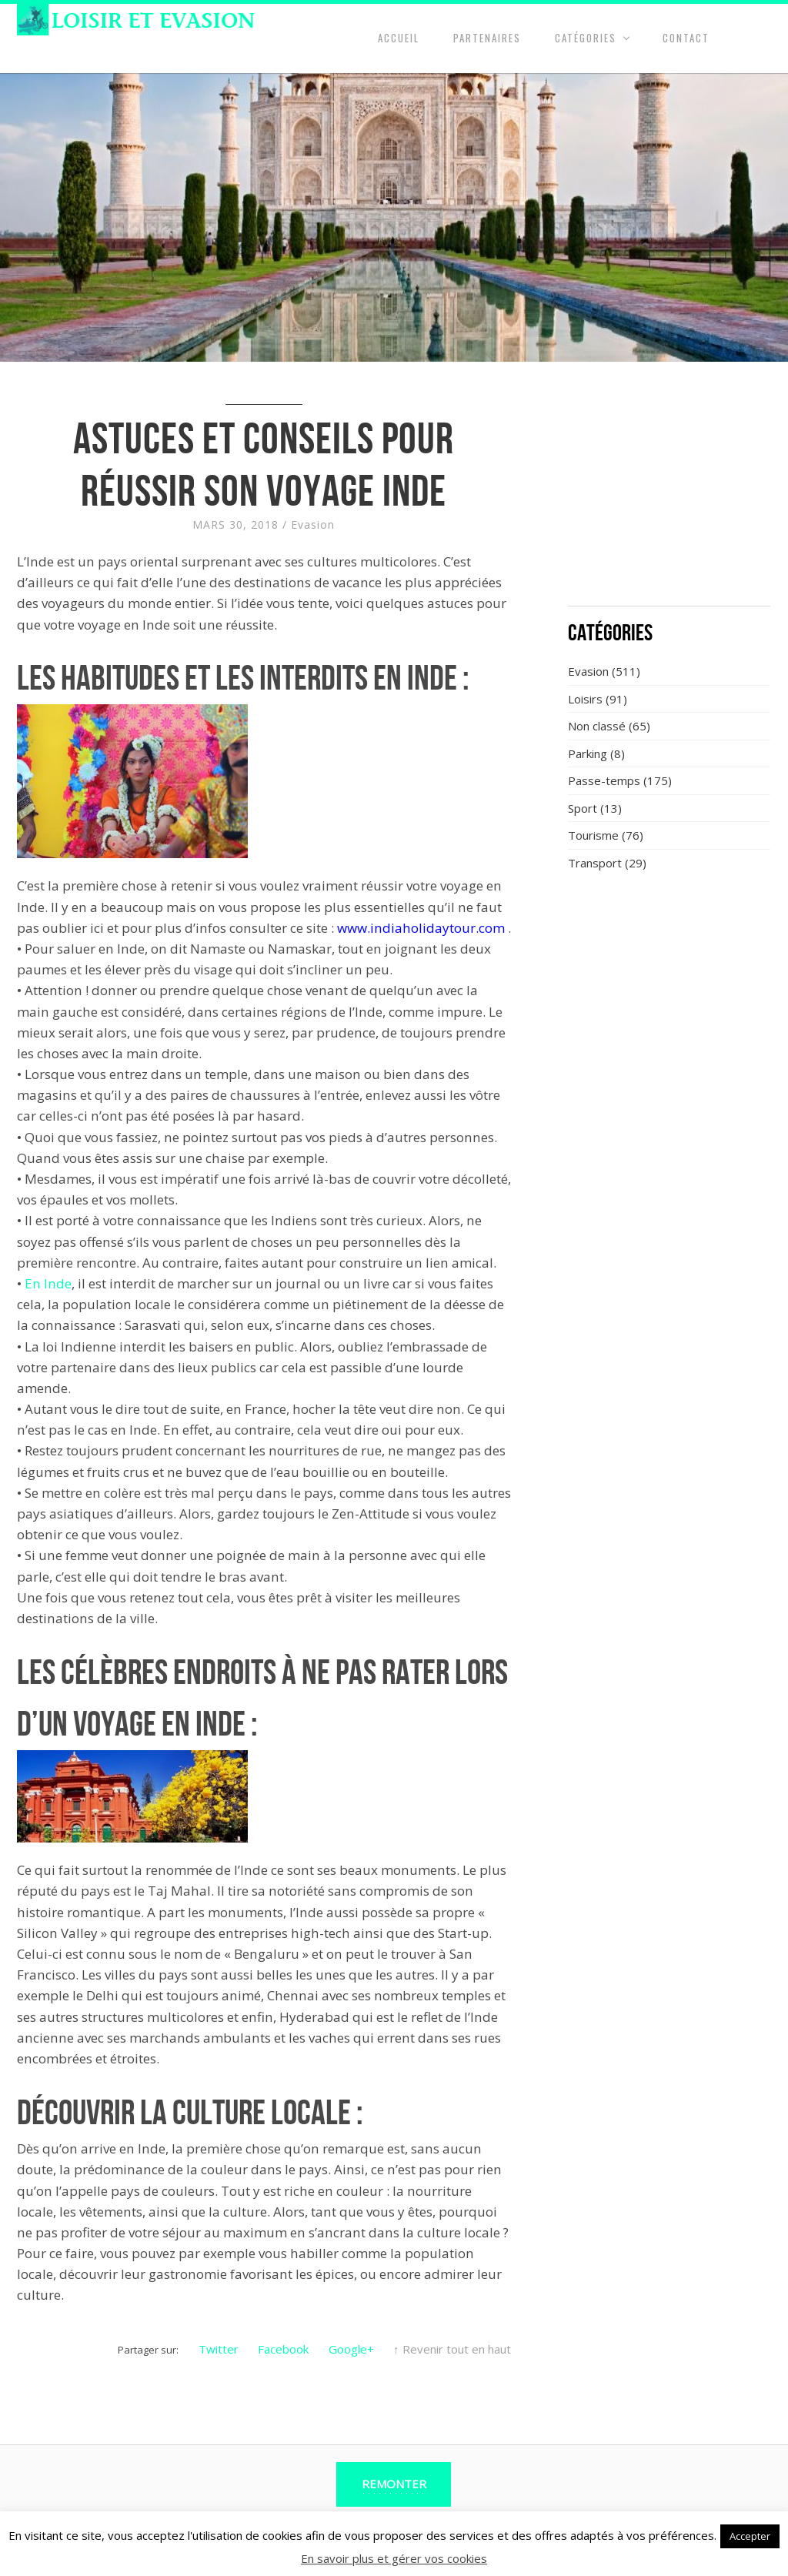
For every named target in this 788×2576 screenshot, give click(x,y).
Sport (582, 808)
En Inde (48, 1283)
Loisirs (585, 699)
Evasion (313, 524)
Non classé (597, 725)
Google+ (351, 2349)
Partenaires (487, 37)
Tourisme (593, 835)
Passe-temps (604, 780)
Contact (686, 37)
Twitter (219, 2349)
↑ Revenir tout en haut (452, 2349)
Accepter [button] (750, 2536)
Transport (595, 862)
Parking (587, 753)
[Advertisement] (669, 492)
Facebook (283, 2349)
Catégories (585, 37)
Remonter (394, 2483)
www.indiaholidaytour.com (421, 928)
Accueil (398, 37)
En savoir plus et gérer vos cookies (394, 2558)
